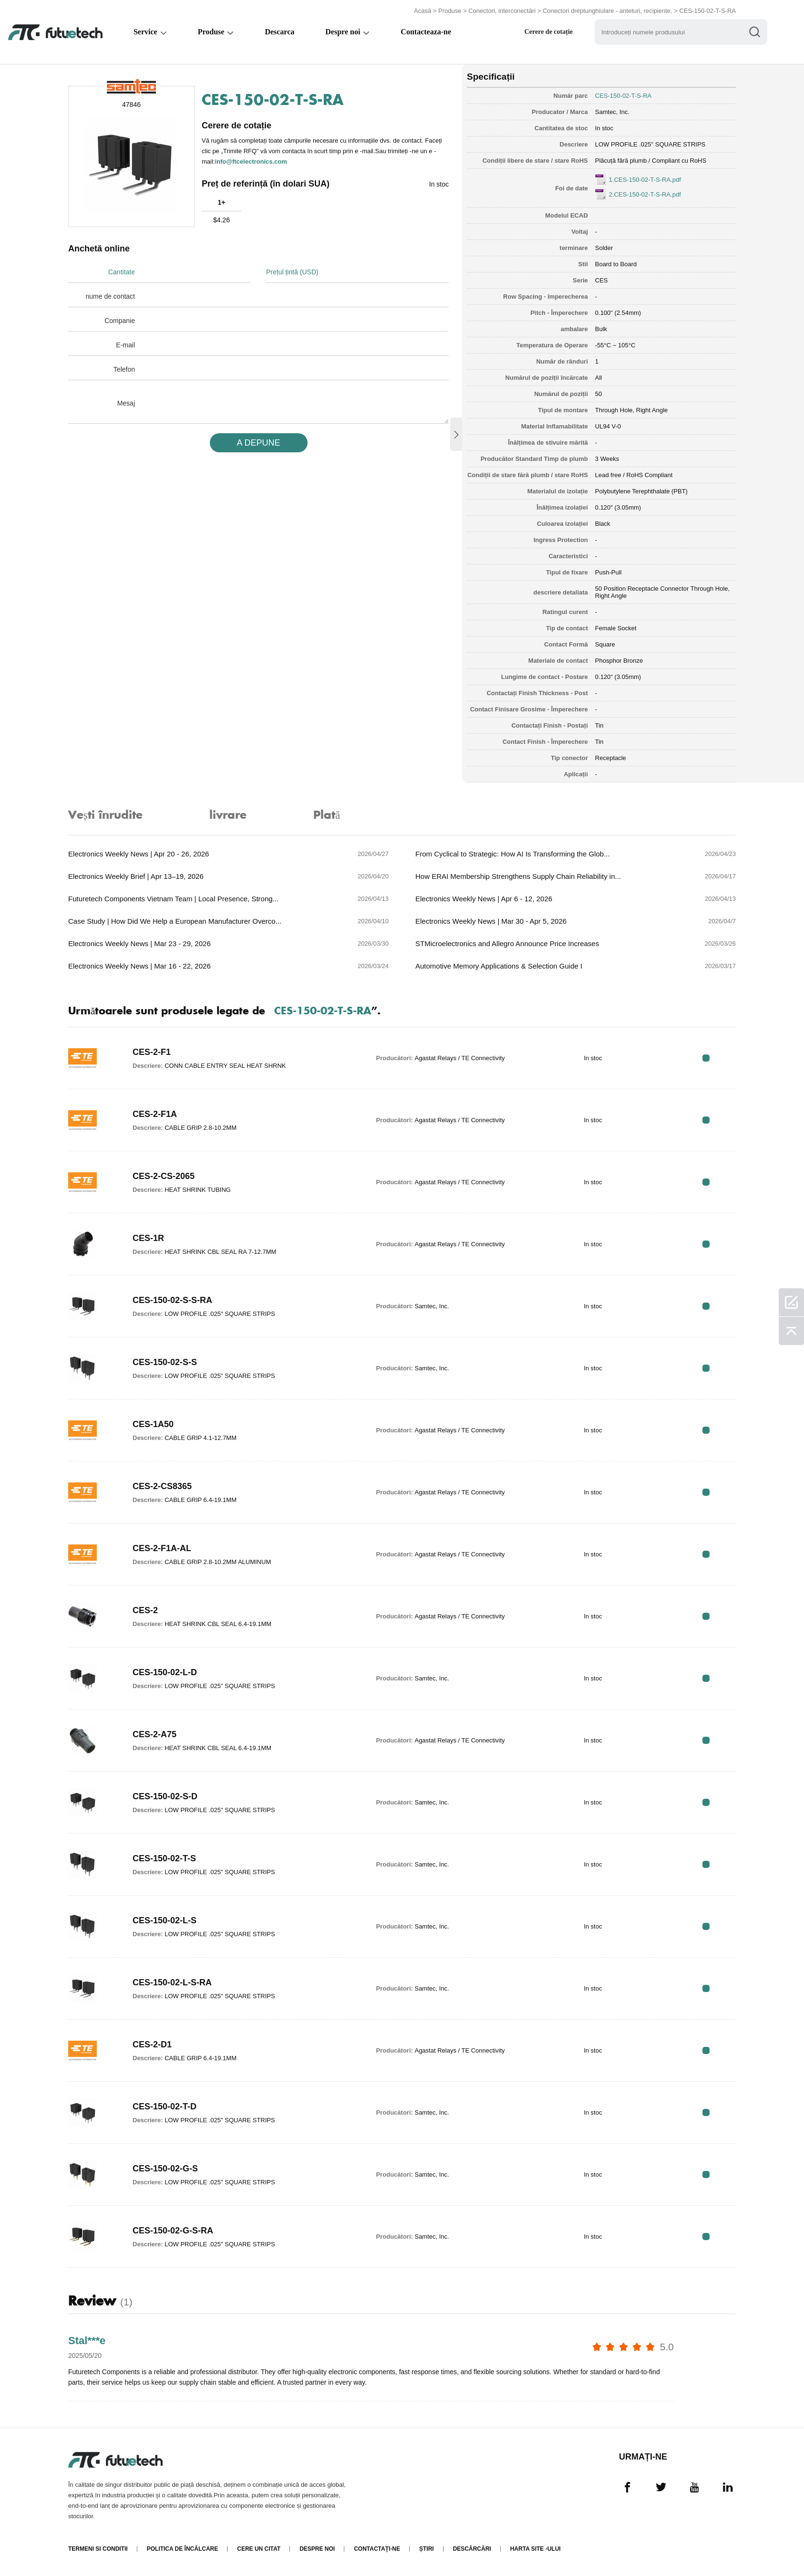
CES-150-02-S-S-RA (172, 1300)
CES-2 (145, 1610)
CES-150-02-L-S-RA (172, 1982)
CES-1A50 (153, 1424)
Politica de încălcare (182, 2548)
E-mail (125, 345)
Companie (119, 320)
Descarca (281, 32)
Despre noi (344, 32)
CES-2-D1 (152, 2044)
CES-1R (148, 1238)
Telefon (124, 369)
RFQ (706, 1058)
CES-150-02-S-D (165, 1796)
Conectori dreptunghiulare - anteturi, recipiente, (608, 10)
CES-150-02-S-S (165, 1362)
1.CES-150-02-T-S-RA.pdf (645, 179)
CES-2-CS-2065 (164, 1176)
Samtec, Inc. (612, 111)
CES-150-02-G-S (165, 2168)
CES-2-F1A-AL (162, 1548)
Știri (426, 2548)
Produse (449, 10)
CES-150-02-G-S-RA (173, 2230)
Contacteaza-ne (428, 32)
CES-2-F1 (152, 1052)
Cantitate (121, 272)
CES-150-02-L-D (165, 1672)
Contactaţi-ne (377, 2548)
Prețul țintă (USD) (292, 272)
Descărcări (472, 2548)
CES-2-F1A (155, 1114)
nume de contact (110, 296)
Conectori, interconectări (502, 10)
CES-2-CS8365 (162, 1486)
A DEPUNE (258, 443)
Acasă (422, 10)
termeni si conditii (98, 2548)
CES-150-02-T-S (164, 1858)
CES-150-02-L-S (164, 1920)
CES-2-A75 (154, 1734)
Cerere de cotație (551, 31)
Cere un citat (258, 2548)
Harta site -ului (535, 2548)
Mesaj (126, 403)
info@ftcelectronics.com (251, 161)
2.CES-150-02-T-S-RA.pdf (645, 194)
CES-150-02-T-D (164, 2106)
